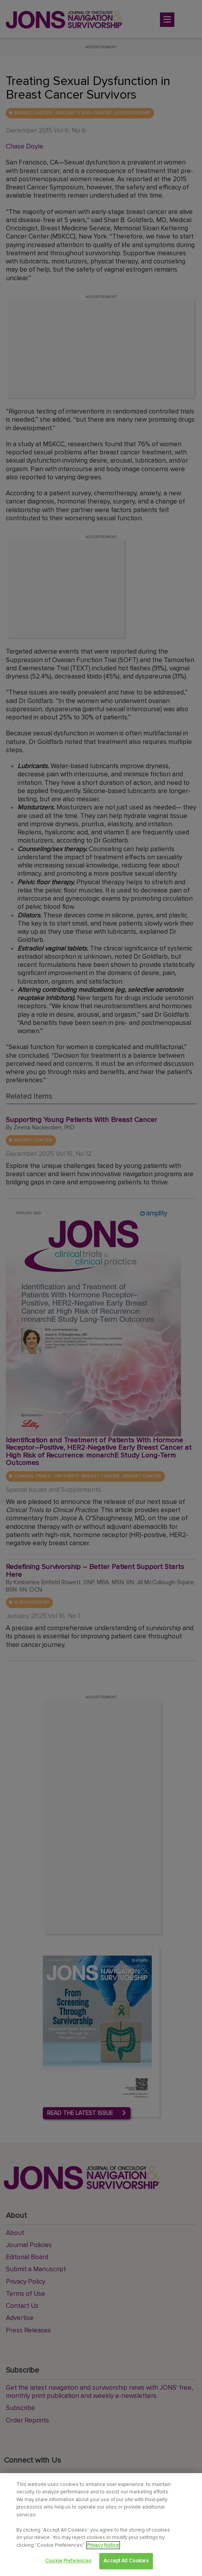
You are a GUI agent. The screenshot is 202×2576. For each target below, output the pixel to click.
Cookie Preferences (68, 2561)
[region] (101, 2524)
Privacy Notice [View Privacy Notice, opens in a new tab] (103, 2545)
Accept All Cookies (126, 2561)
